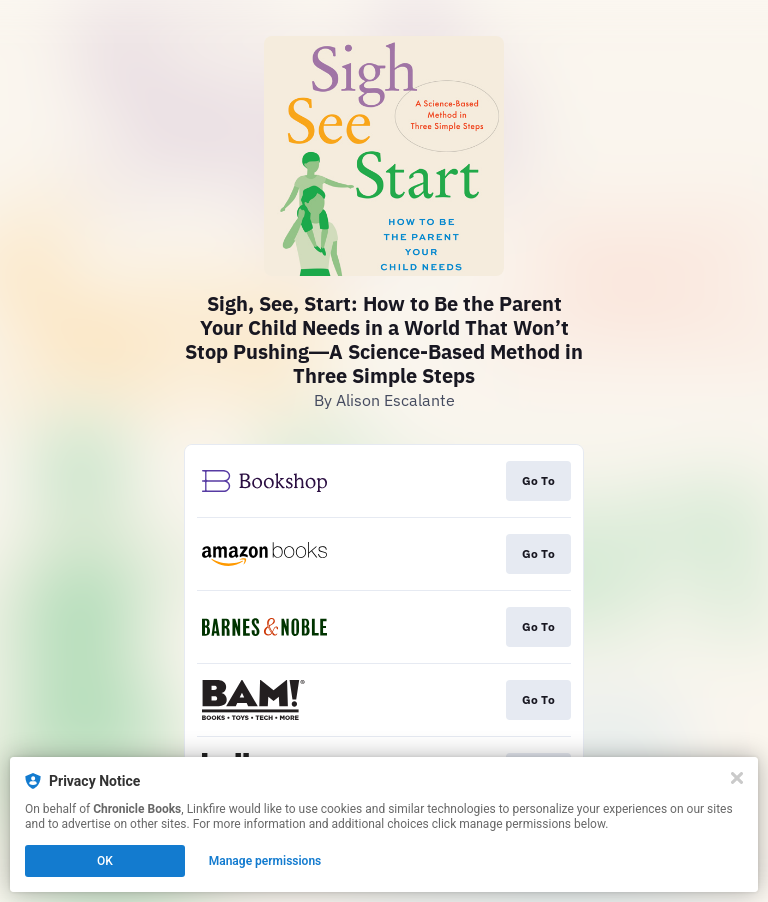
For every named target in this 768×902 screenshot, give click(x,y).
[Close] (737, 778)
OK (105, 861)
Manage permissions (265, 861)
